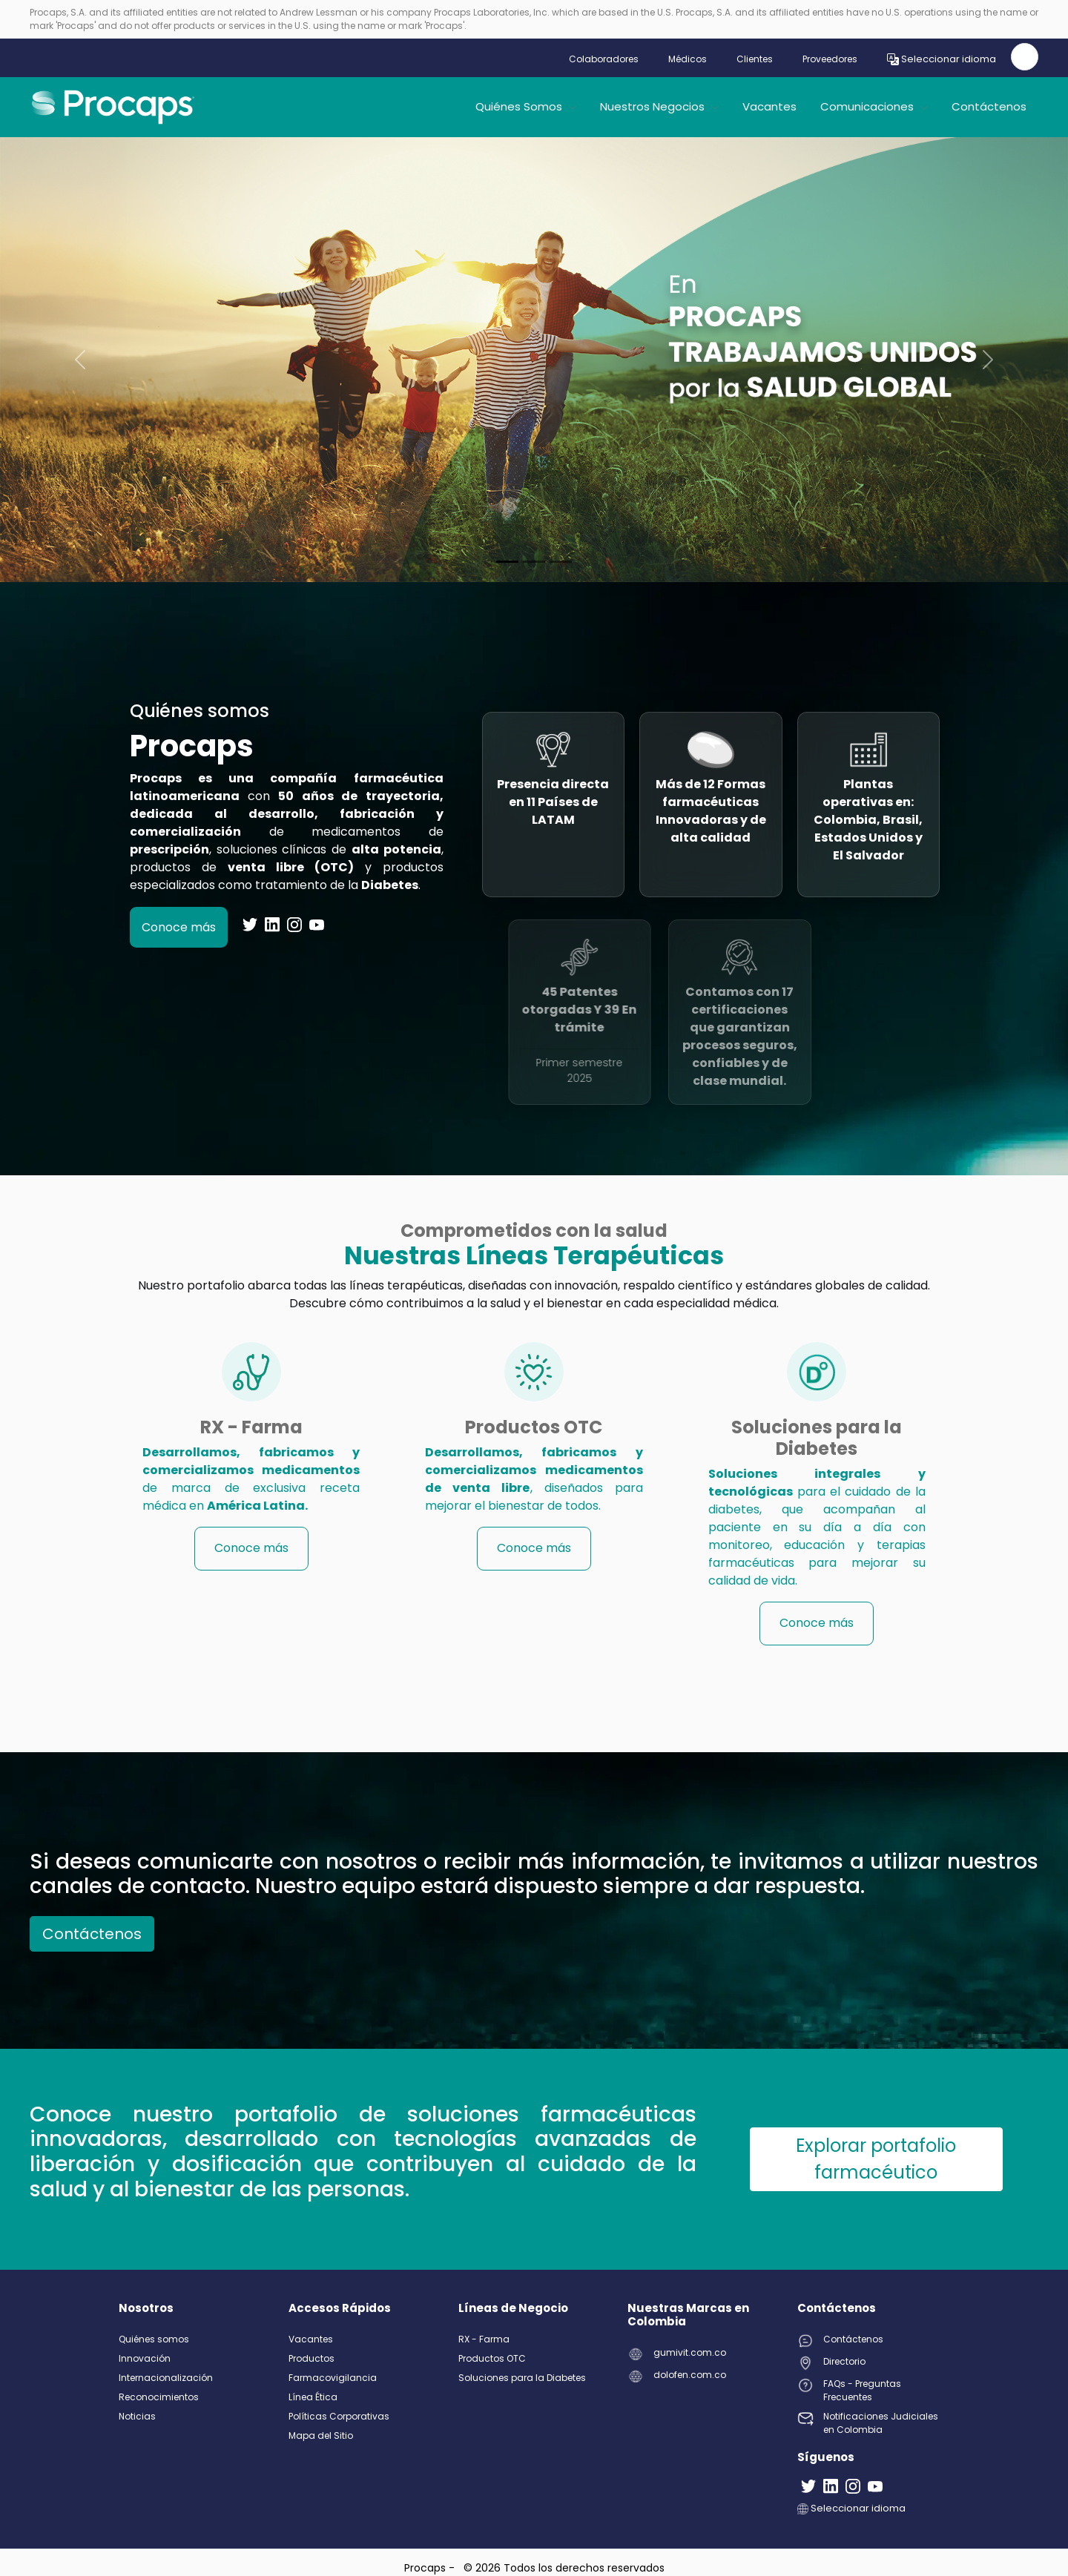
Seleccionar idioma (941, 59)
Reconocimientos (159, 2397)
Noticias (137, 2416)
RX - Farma (484, 2339)
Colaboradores (604, 59)
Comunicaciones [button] (874, 106)
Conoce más (202, 1547)
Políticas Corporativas (339, 2416)
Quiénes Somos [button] (525, 106)
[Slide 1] (534, 561)
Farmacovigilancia (333, 2377)
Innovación (145, 2358)
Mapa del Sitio (321, 2435)
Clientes (754, 59)
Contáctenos (989, 106)
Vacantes (769, 106)
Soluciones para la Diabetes (522, 2377)
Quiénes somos (154, 2339)
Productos (311, 2358)
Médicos (687, 59)
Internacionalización (166, 2377)
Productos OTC (492, 2358)
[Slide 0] (507, 561)
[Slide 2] (561, 561)
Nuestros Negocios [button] (659, 106)
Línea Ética (313, 2397)
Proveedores (829, 59)
